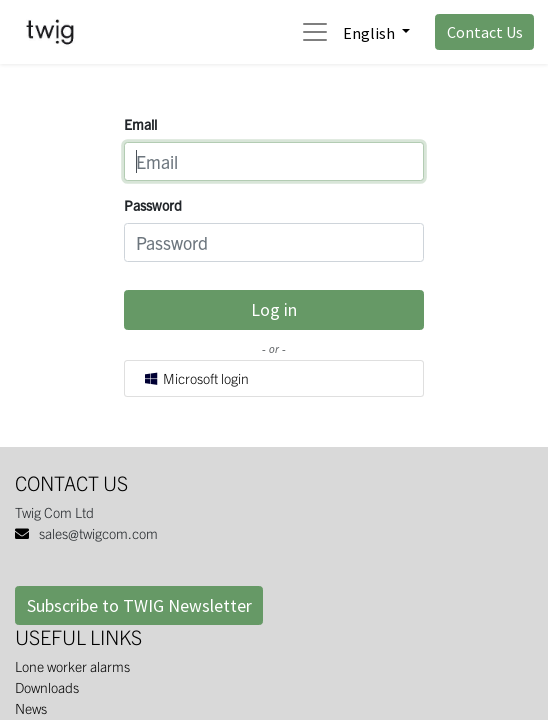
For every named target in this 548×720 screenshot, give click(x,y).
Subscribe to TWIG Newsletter (139, 606)
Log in (274, 310)
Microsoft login (196, 378)
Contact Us (485, 32)
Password (153, 205)
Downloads (47, 687)
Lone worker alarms (72, 666)
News (31, 708)
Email (140, 124)
